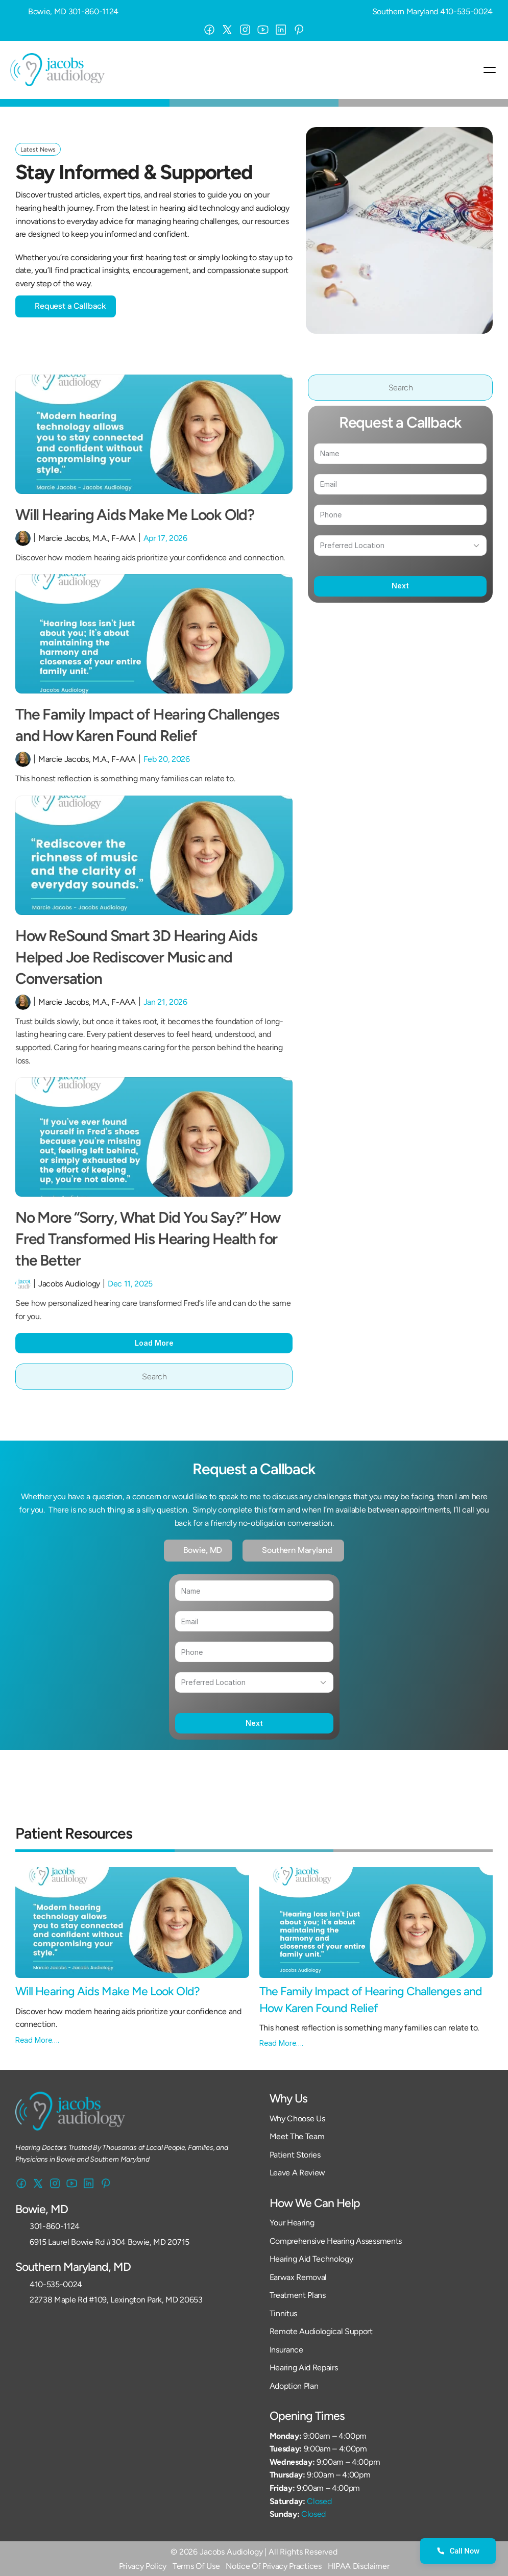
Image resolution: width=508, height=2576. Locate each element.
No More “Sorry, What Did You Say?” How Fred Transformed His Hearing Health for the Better (149, 1239)
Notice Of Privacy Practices (273, 2566)
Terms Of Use (196, 2566)
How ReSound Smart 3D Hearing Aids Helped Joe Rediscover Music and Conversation (137, 957)
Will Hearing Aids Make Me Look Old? (136, 514)
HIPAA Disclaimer (359, 2566)
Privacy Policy (143, 2566)
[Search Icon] (154, 1376)
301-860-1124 (93, 11)
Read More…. (37, 2040)
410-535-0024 (466, 11)
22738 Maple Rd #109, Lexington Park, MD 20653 (116, 2300)
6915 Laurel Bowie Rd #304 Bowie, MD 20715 (109, 2242)
